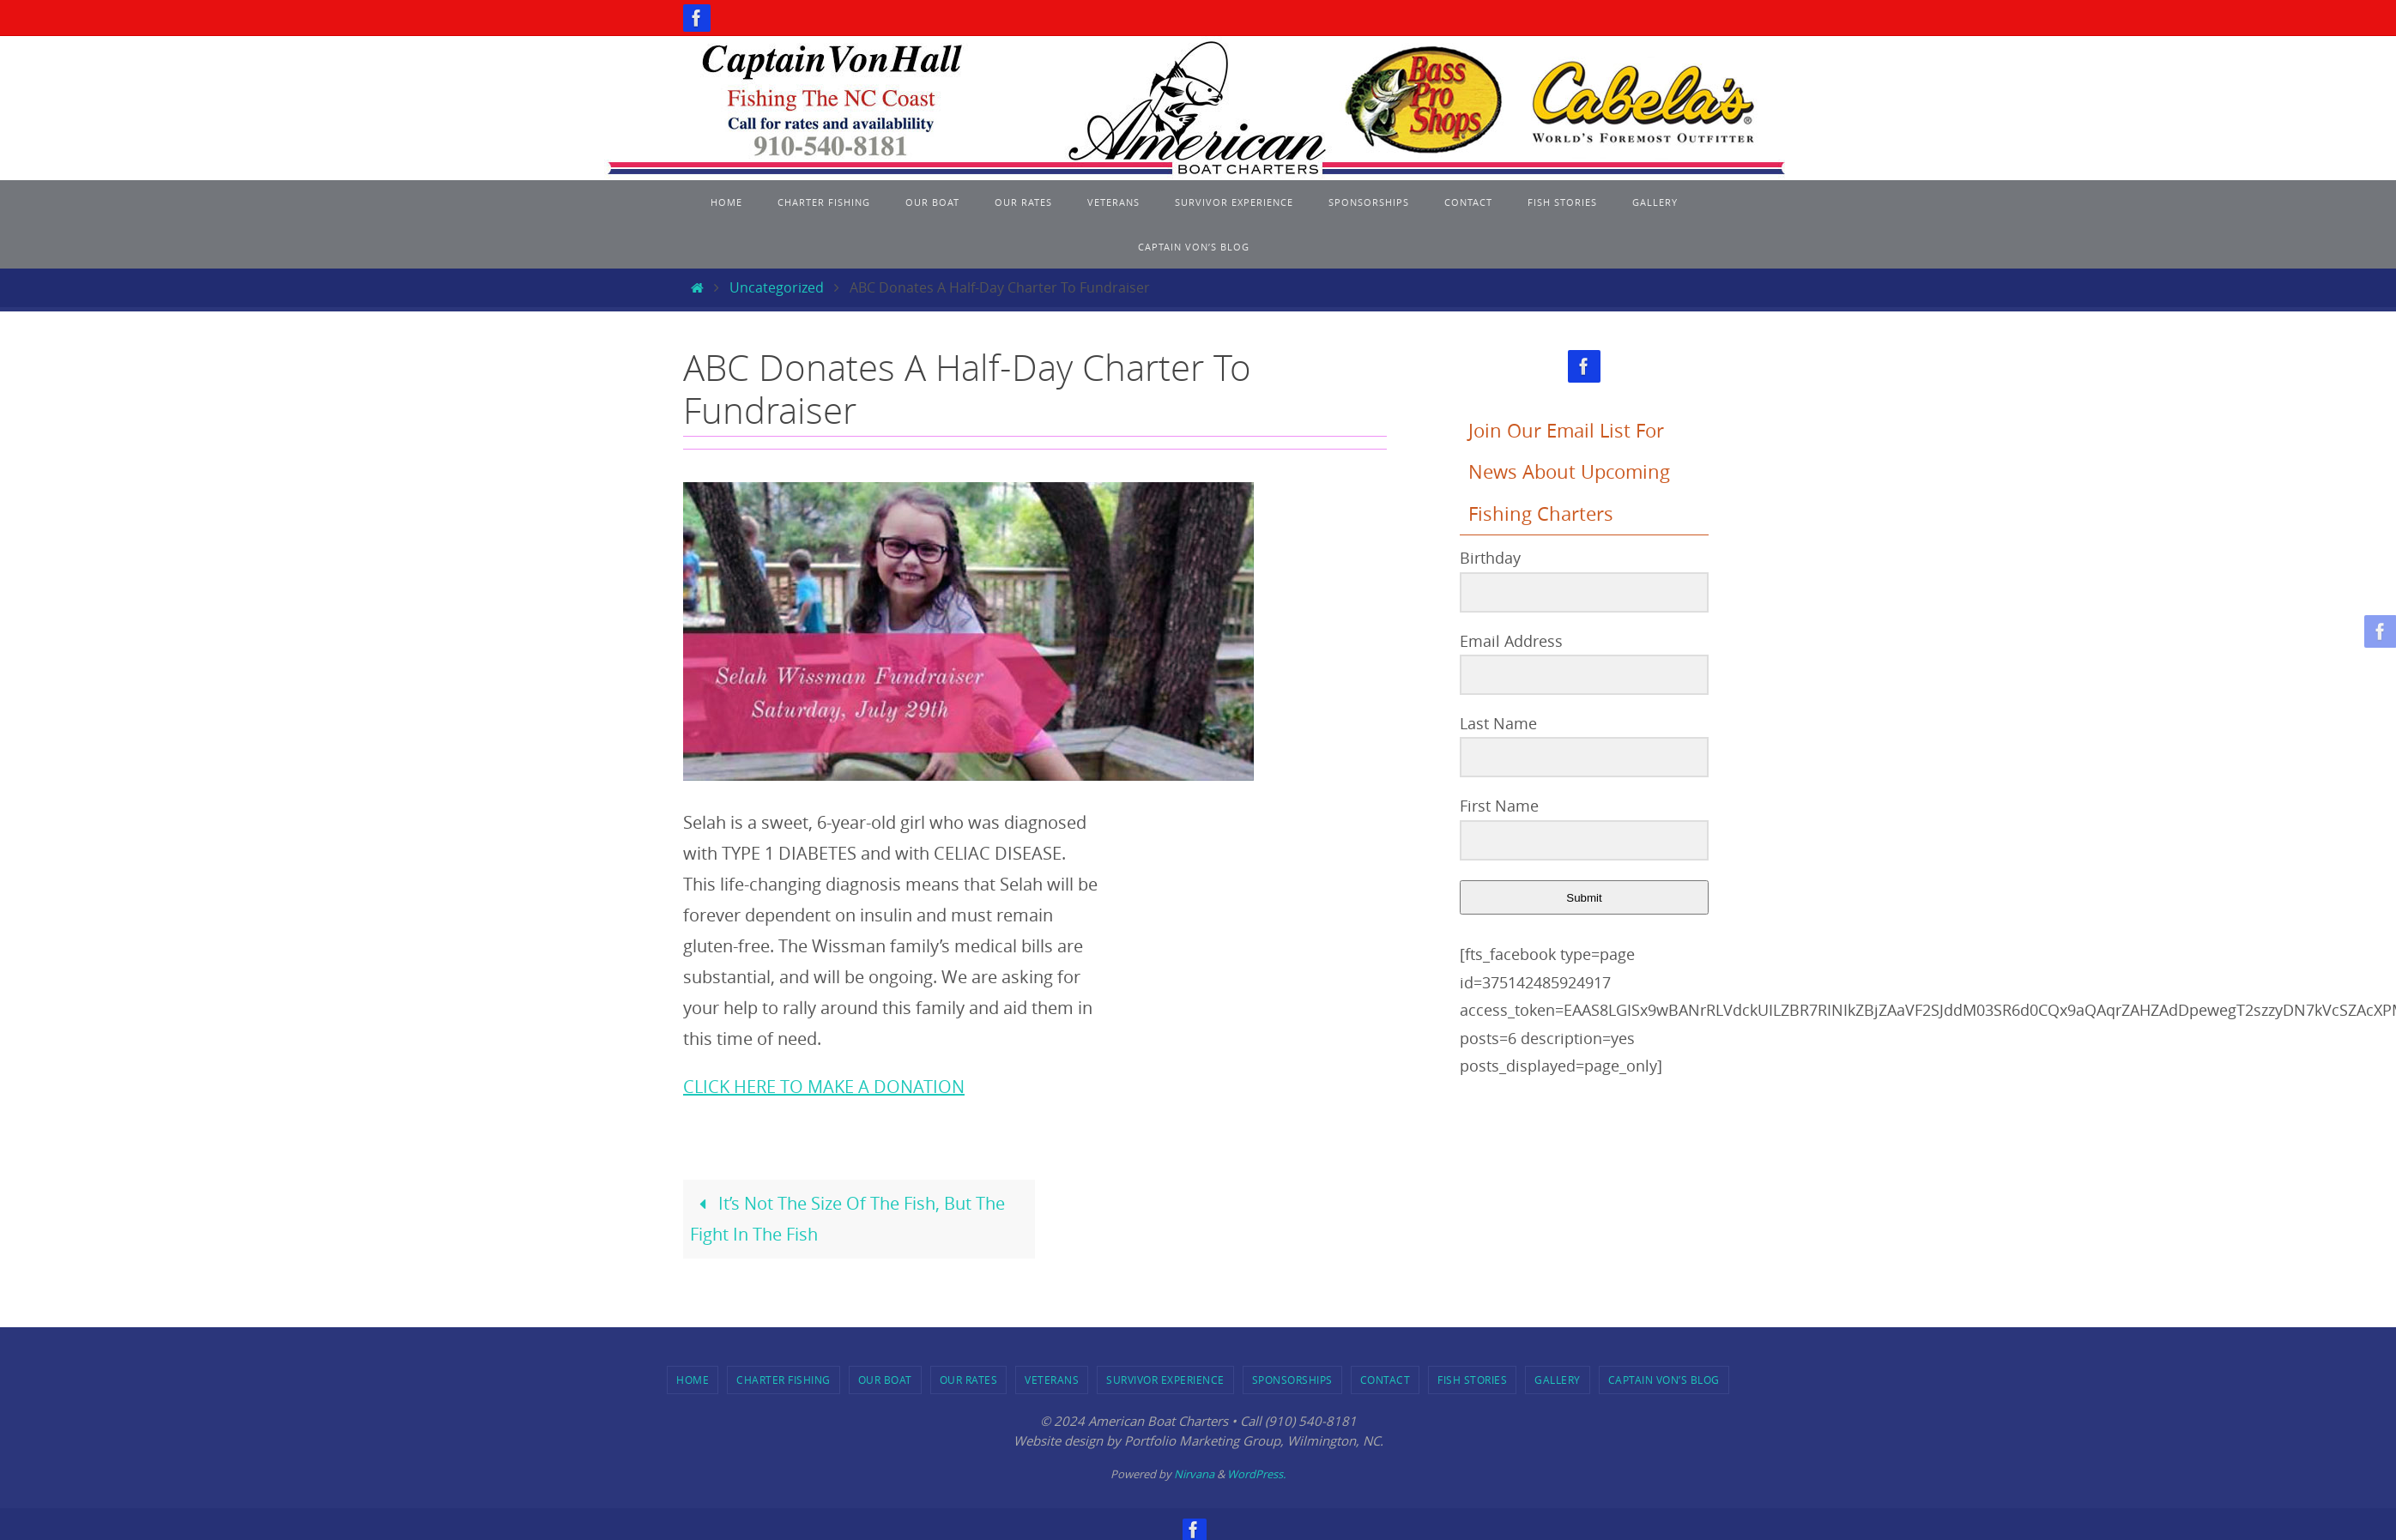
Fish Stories (1472, 1379)
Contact (1385, 1379)
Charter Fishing (783, 1379)
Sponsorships (1292, 1379)
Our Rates (969, 1379)
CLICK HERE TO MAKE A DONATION (824, 1086)
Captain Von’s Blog (1664, 1379)
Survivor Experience (1165, 1379)
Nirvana (1194, 1474)
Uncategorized (776, 287)
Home (692, 1379)
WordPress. (1256, 1474)
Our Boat (885, 1379)
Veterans (1052, 1379)
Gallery (1557, 1379)
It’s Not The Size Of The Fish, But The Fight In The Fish (847, 1219)
